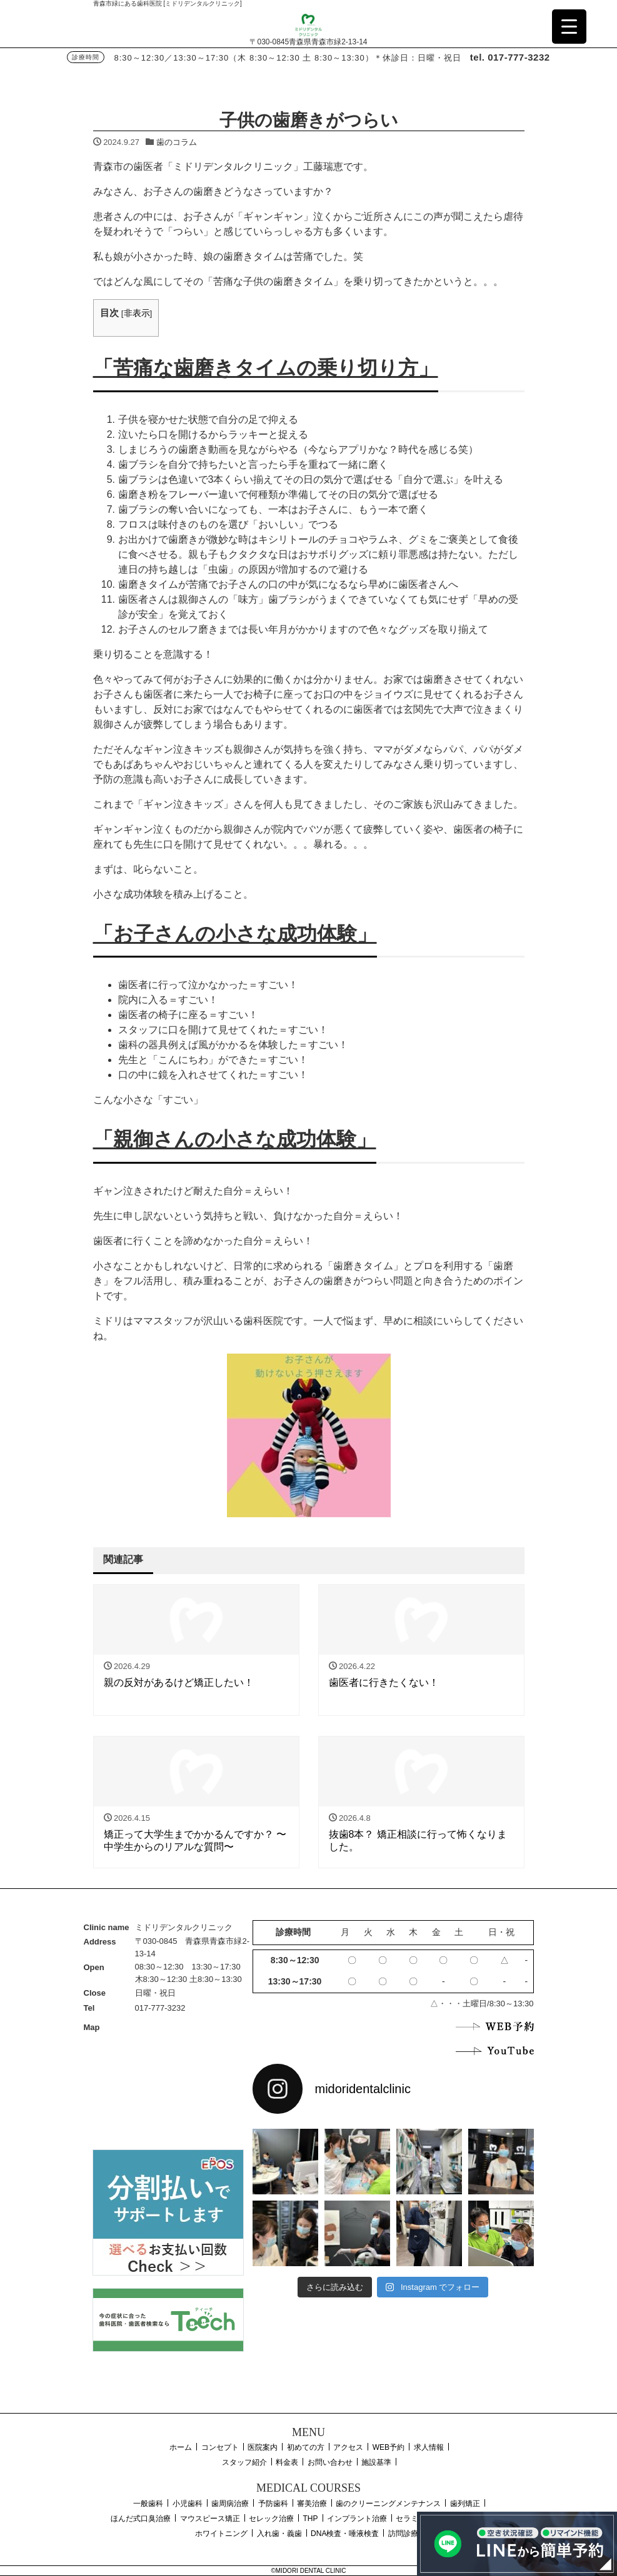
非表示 (137, 313)
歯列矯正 (465, 2503)
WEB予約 (388, 2447)
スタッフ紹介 (244, 2462)
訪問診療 (403, 2533)
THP (310, 2518)
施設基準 (376, 2462)
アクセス (348, 2447)
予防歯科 (273, 2503)
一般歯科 (148, 2503)
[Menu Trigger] (569, 26)
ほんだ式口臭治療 (141, 2518)
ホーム (180, 2447)
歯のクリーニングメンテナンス (388, 2503)
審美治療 (312, 2503)
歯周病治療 (230, 2503)
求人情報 (429, 2447)
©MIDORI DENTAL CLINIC (308, 2570)
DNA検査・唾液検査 (345, 2533)
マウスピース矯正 (210, 2518)
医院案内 (263, 2447)
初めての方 (305, 2447)
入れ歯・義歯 (279, 2533)
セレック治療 (271, 2518)
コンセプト (220, 2447)
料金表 (287, 2462)
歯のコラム (176, 142)
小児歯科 (188, 2503)
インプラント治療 (357, 2518)
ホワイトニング (221, 2533)
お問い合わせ (330, 2462)
